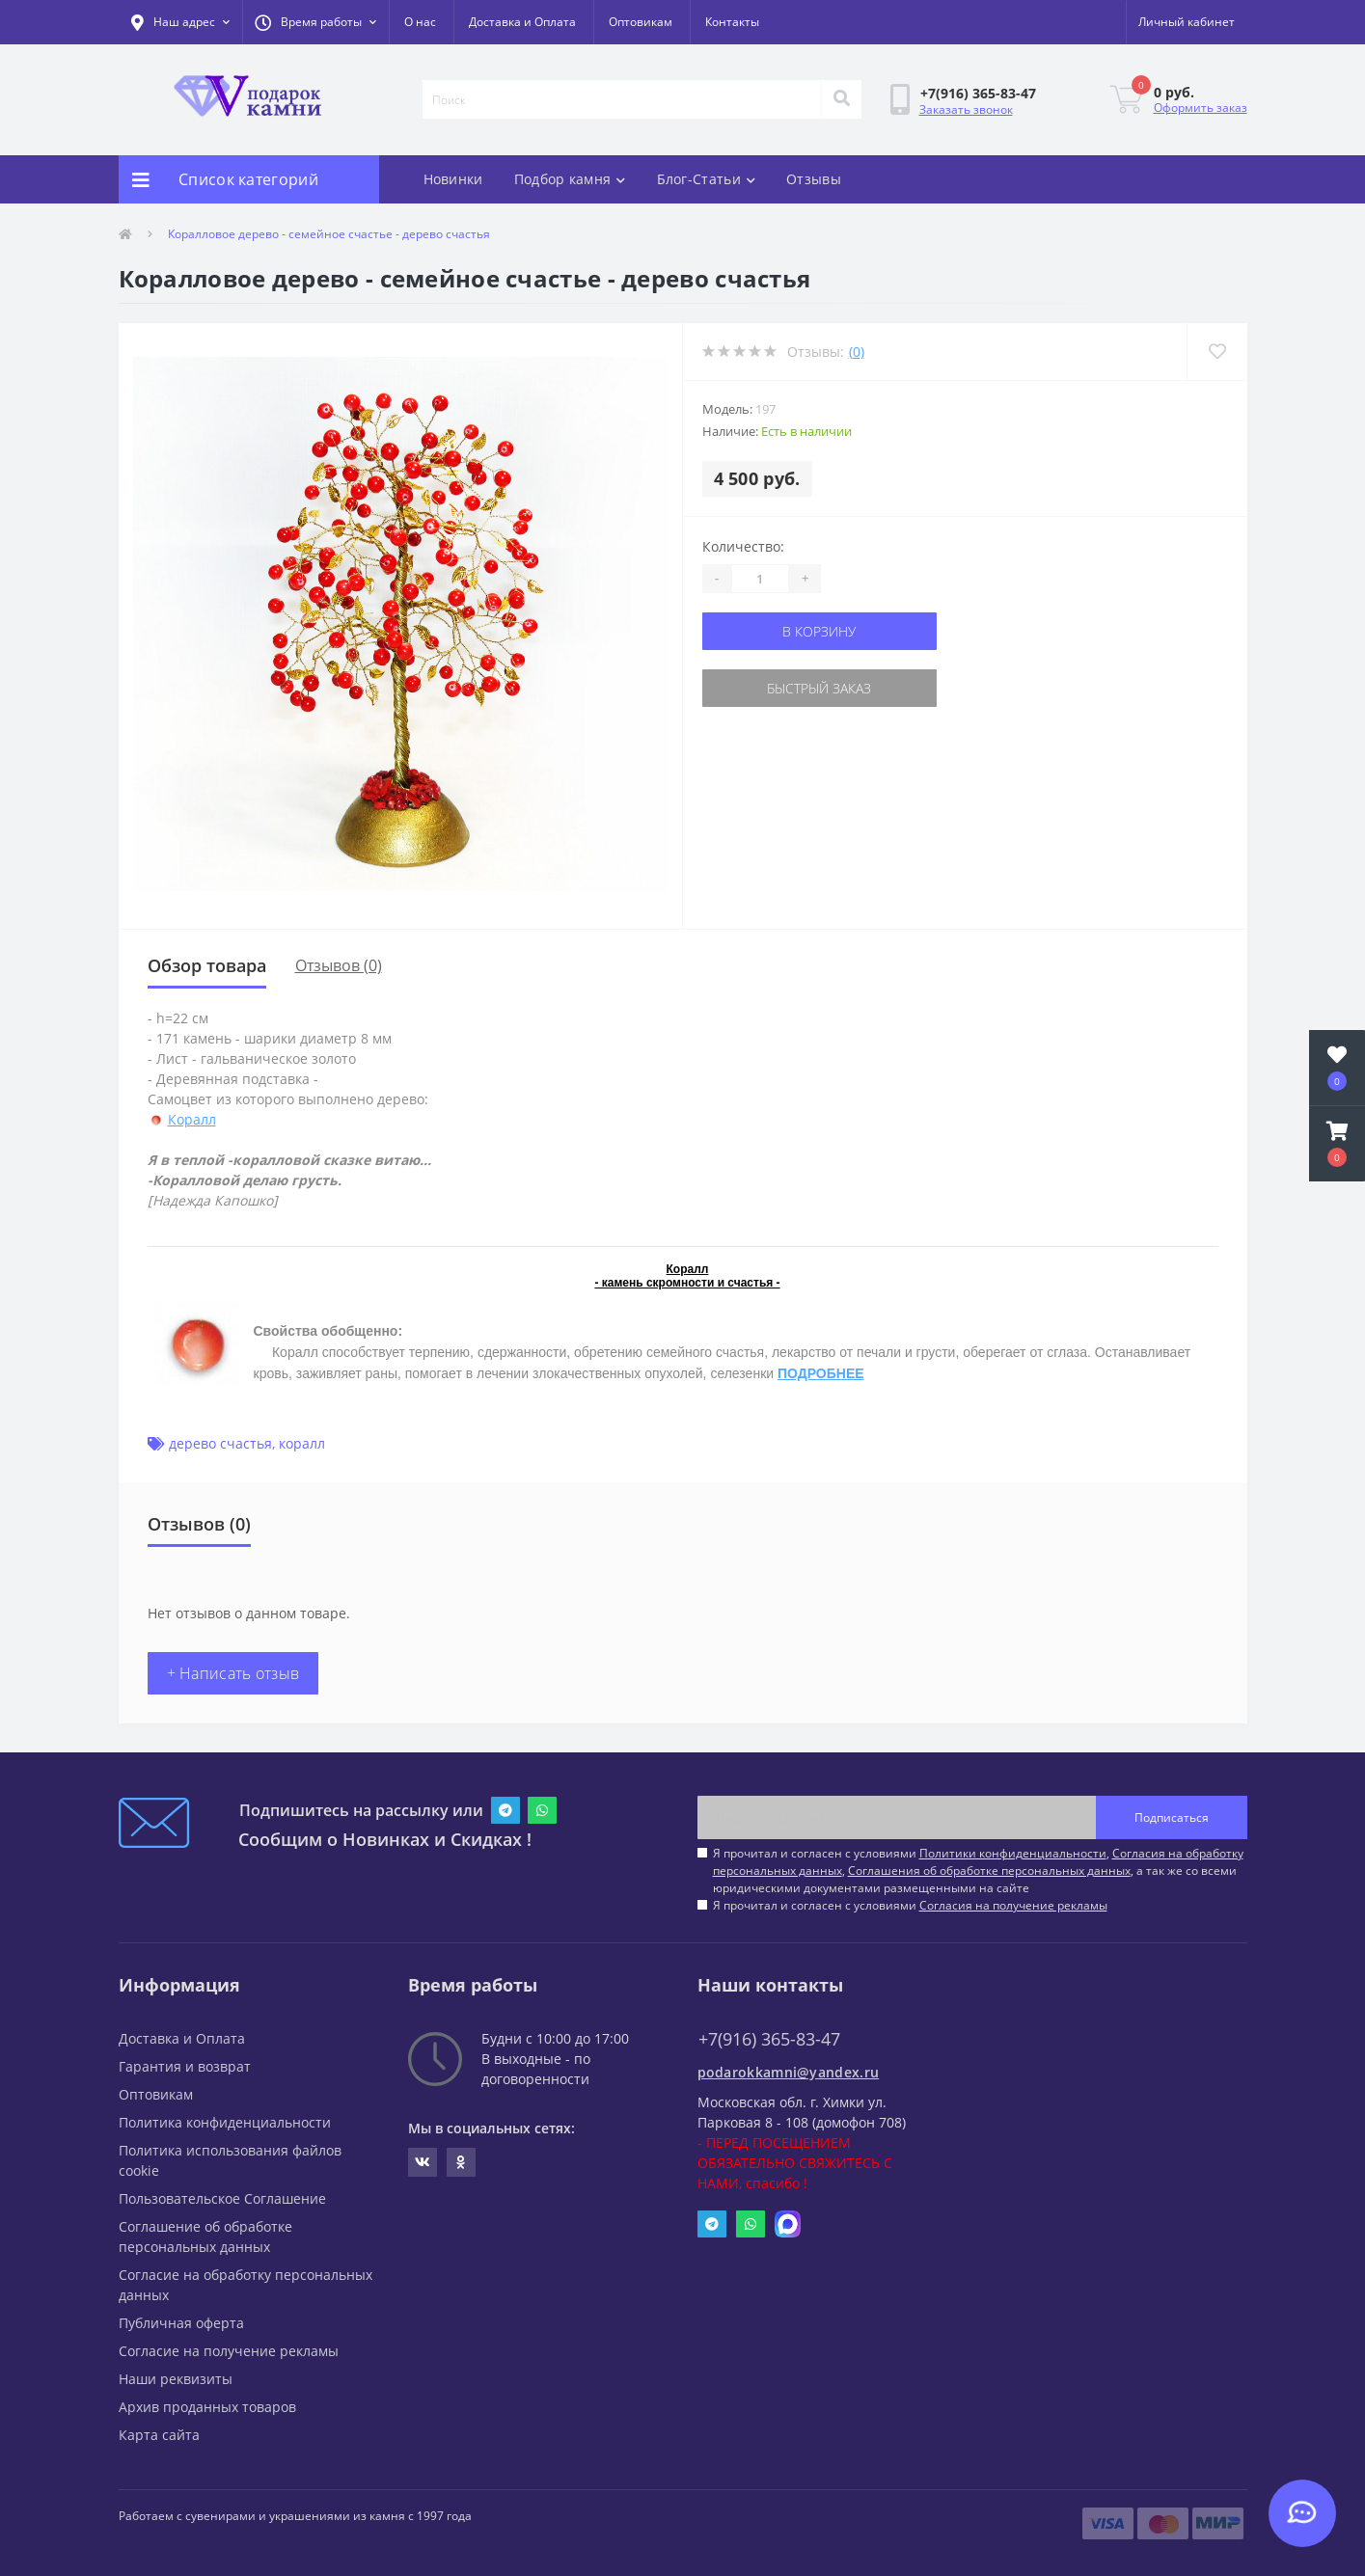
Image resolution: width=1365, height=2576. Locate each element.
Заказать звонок (966, 109)
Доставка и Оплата (522, 22)
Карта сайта (159, 2435)
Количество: (743, 546)
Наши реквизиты (175, 2379)
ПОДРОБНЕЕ (821, 1373)
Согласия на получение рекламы (1013, 1905)
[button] (315, 22)
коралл (302, 1443)
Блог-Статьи (706, 179)
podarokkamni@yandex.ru (788, 2072)
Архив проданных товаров (207, 2407)
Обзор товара (207, 965)
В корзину (819, 631)
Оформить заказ (1200, 107)
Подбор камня (570, 179)
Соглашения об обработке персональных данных (989, 1870)
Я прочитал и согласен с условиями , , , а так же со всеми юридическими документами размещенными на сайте (978, 1870)
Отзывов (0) (338, 965)
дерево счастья (220, 1443)
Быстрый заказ (819, 688)
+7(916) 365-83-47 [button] (769, 2039)
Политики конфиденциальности (1012, 1853)
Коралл (192, 1119)
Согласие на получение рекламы (229, 2351)
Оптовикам (640, 22)
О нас (420, 22)
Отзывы (813, 179)
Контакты (732, 22)
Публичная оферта (181, 2323)
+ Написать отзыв (233, 1673)
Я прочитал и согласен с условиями (910, 1905)
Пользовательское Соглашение (222, 2198)
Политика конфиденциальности (225, 2122)
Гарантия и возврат (185, 2066)
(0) (856, 351)
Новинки (453, 179)
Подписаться (1171, 1817)
